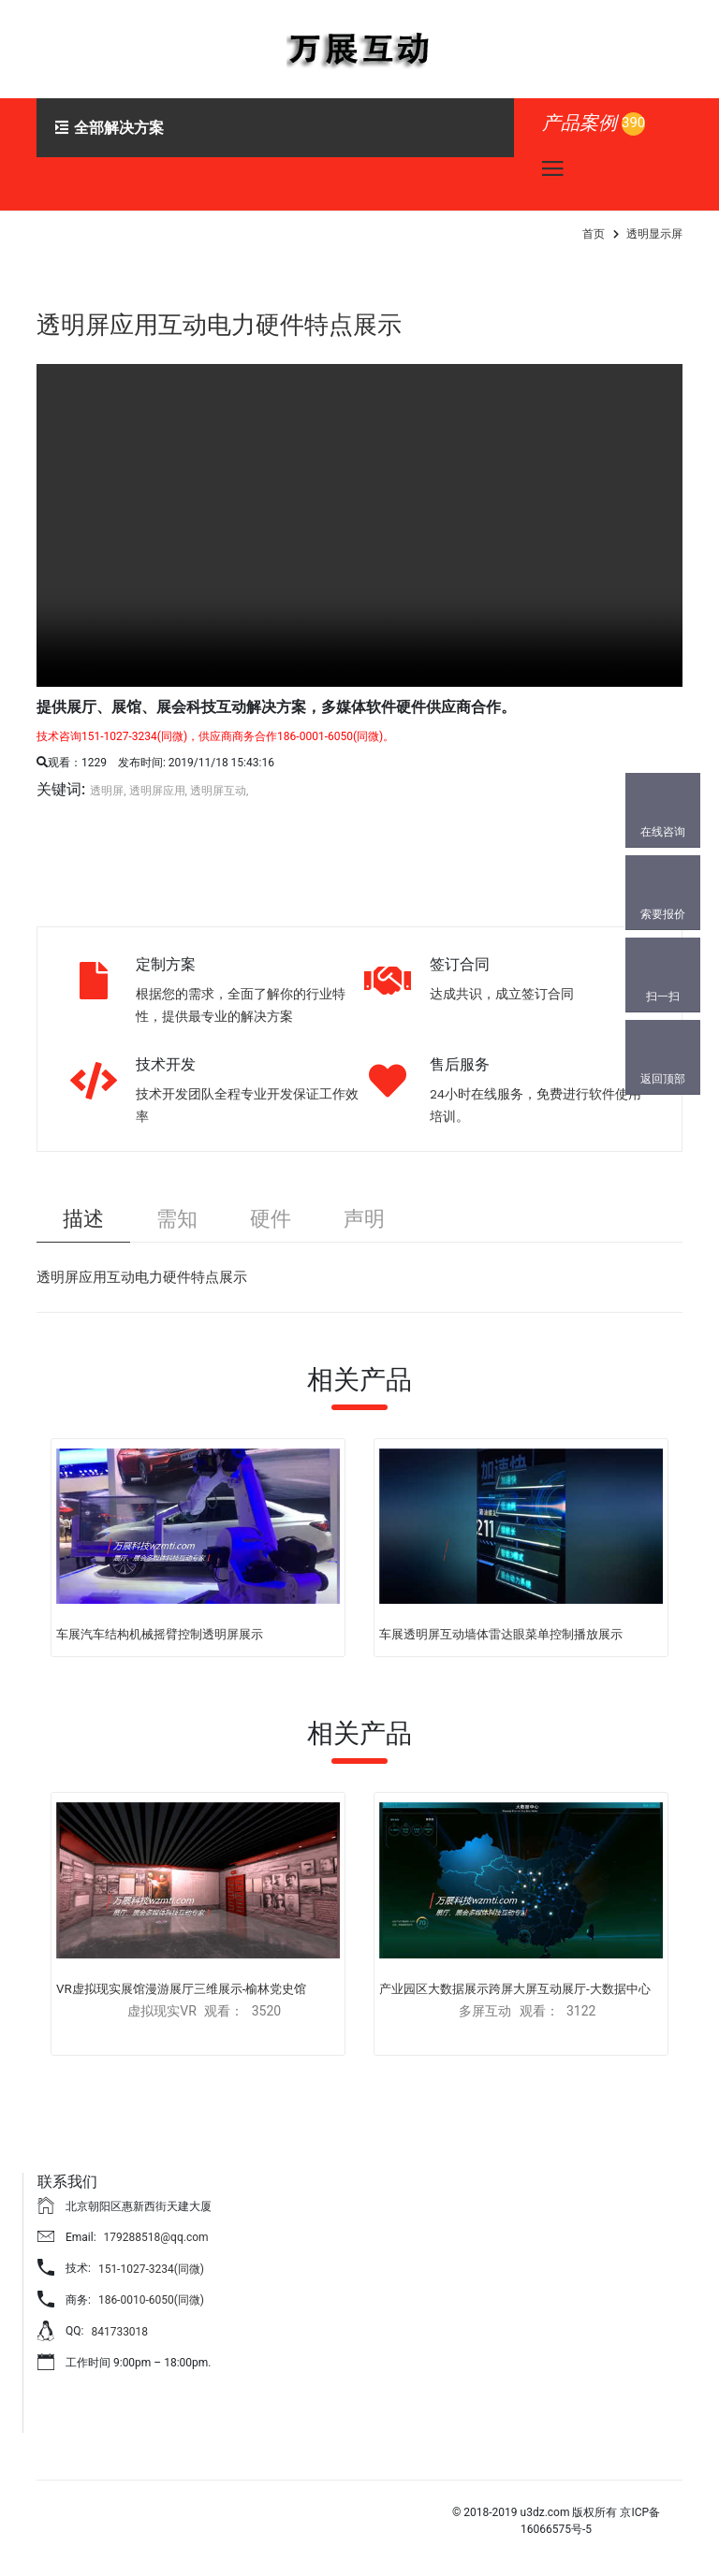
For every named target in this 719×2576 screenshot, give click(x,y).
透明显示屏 (654, 233)
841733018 (119, 2332)
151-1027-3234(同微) (151, 2270)
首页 (593, 233)
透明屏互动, (219, 790)
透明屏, (107, 790)
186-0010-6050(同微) (151, 2301)
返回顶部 (662, 1078)
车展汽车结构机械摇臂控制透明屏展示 (159, 1636)
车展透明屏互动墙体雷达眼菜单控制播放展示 (501, 1636)
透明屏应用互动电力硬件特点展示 (233, 324)
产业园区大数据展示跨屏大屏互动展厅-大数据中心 (515, 1990)
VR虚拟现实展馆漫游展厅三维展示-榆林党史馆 (181, 1990)
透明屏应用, (158, 790)
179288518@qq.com (156, 2238)
